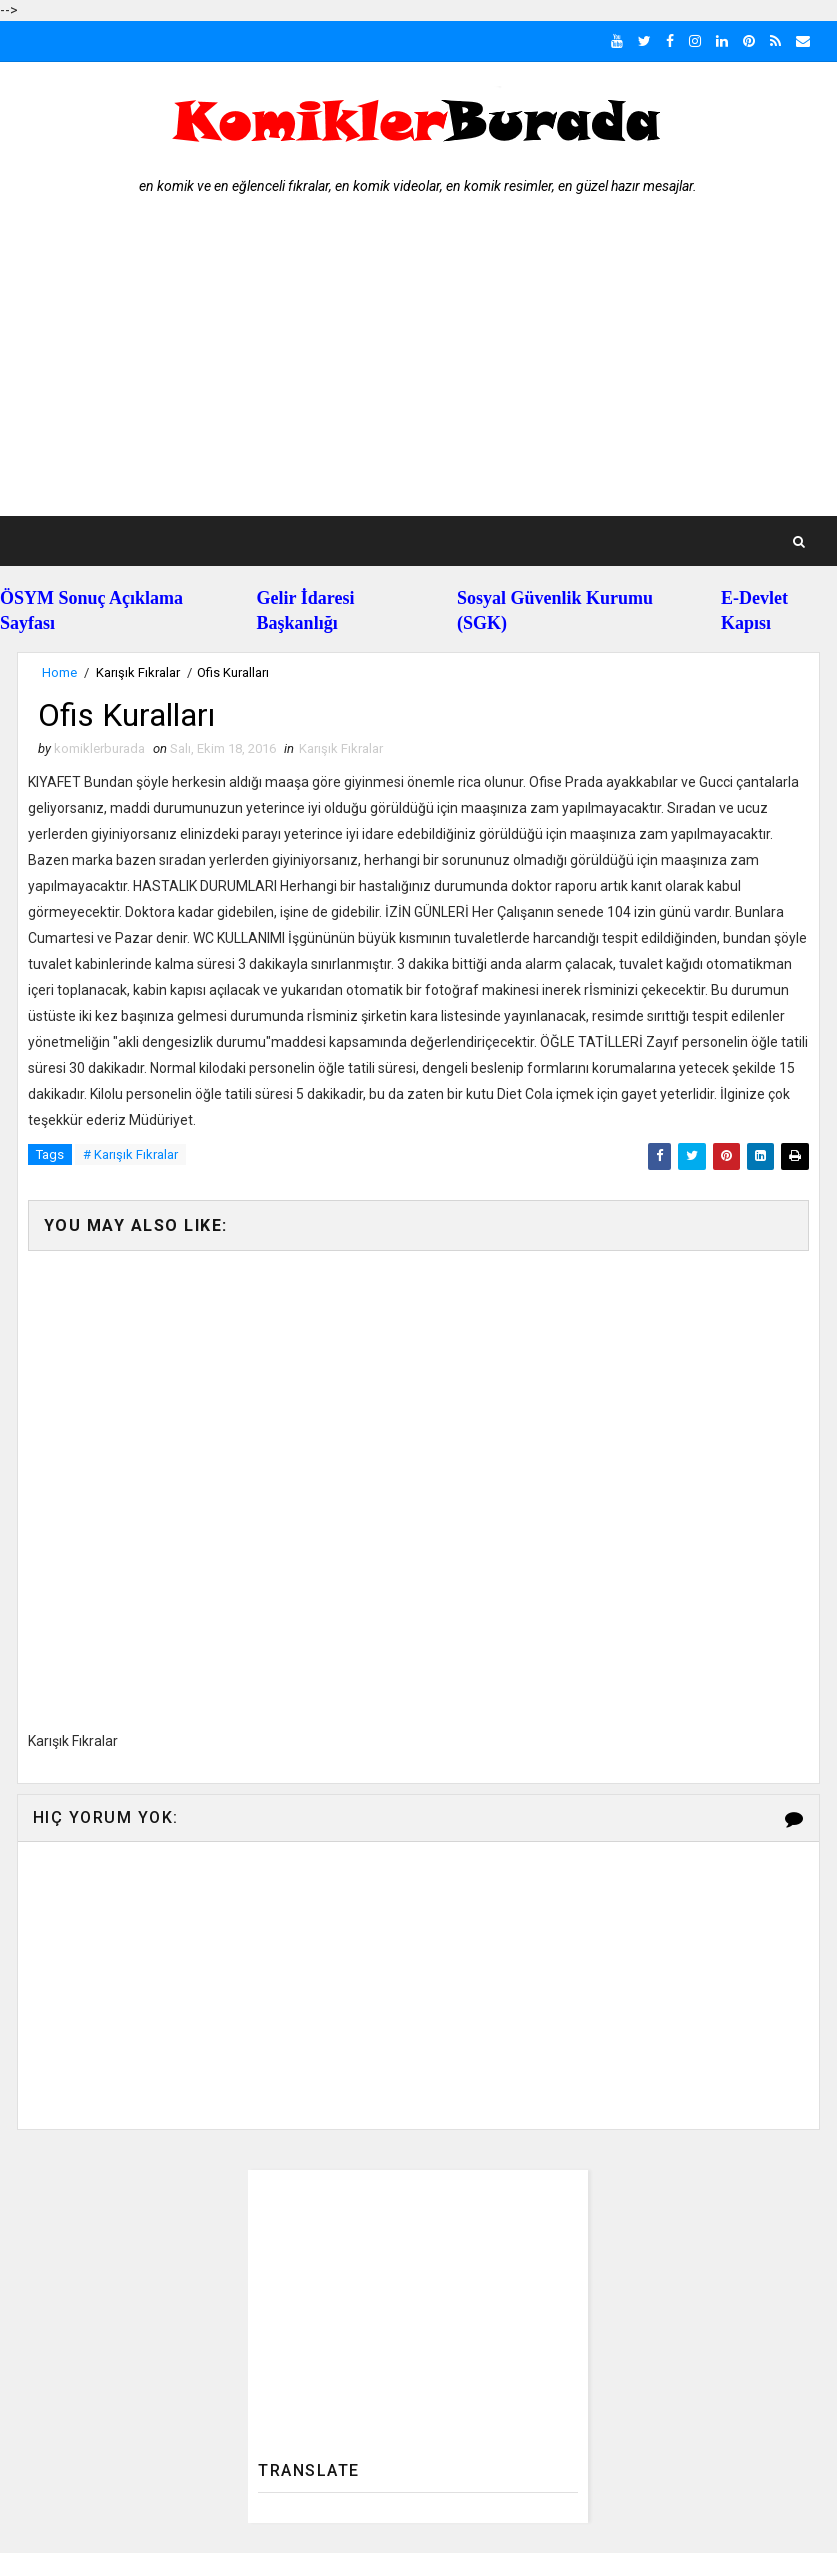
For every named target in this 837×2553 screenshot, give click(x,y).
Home (59, 672)
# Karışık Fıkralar (130, 1154)
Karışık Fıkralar (138, 672)
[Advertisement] (419, 366)
